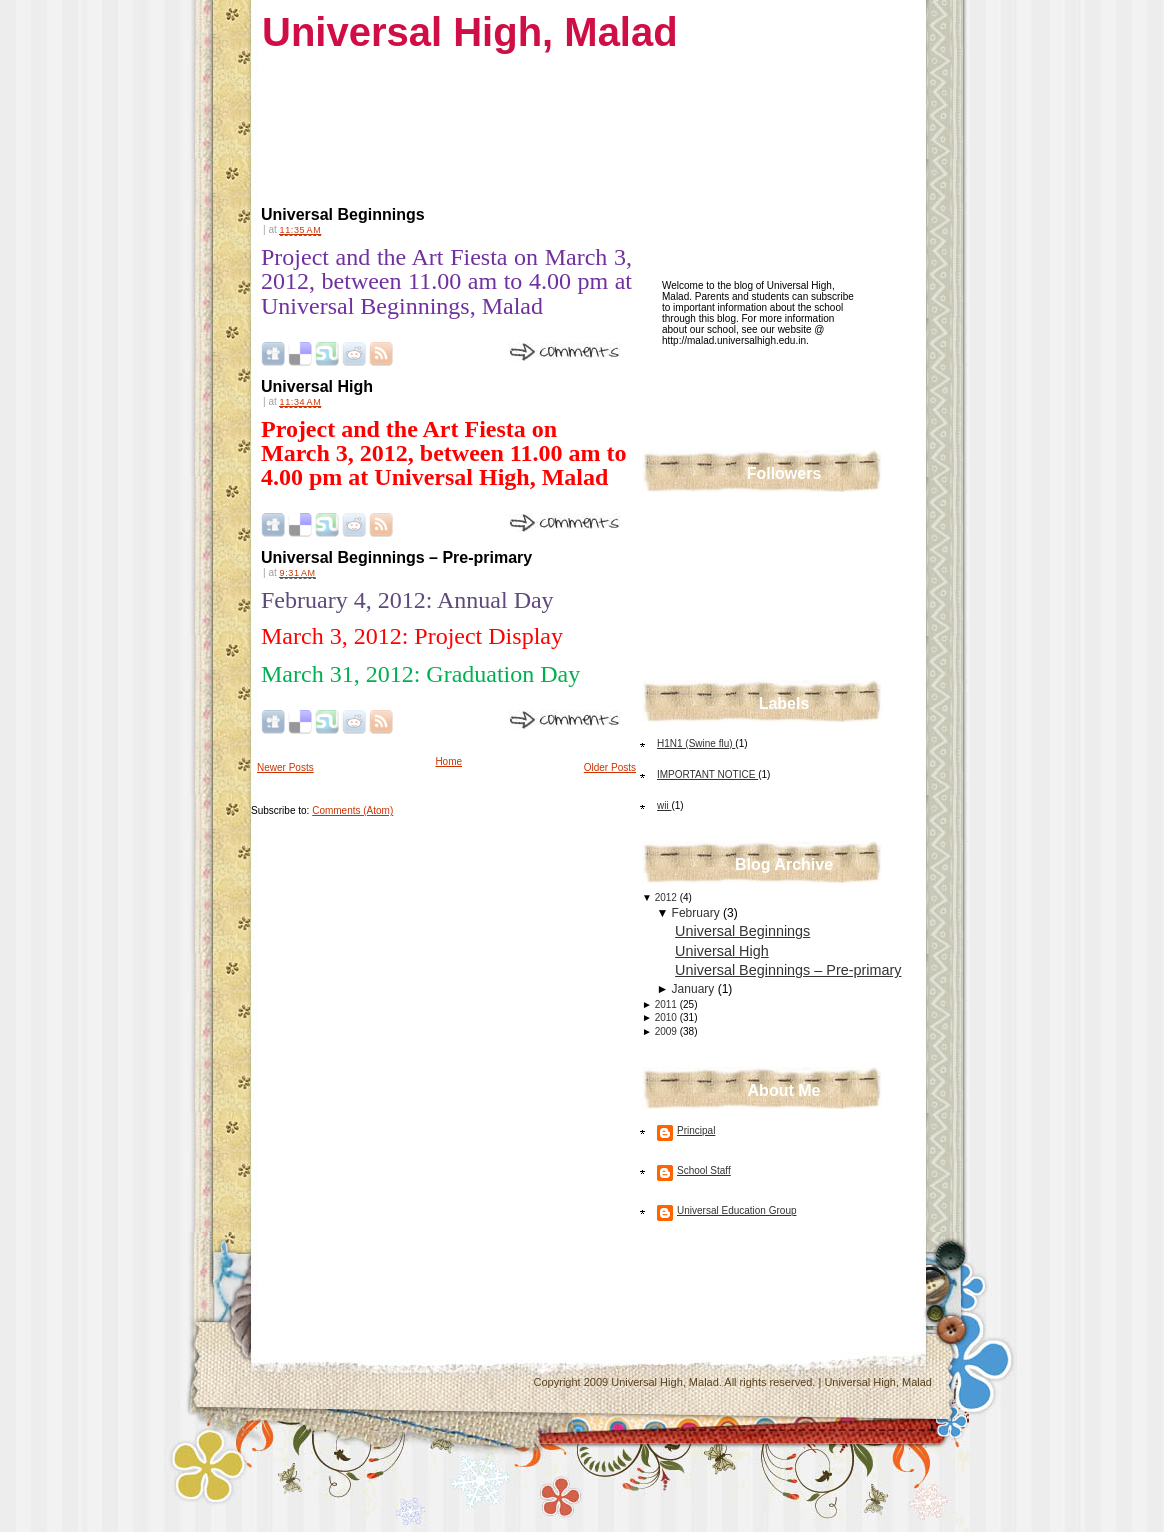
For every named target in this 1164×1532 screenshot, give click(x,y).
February (697, 913)
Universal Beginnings (343, 214)
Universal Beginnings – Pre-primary (396, 557)
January (695, 989)
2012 (667, 897)
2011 (667, 1004)
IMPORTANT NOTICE (707, 774)
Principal (696, 1130)
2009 (667, 1031)
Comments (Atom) (352, 810)
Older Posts (610, 767)
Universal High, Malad (470, 32)
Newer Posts (285, 767)
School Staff (704, 1170)
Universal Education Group (737, 1210)
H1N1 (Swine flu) (696, 743)
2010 (667, 1017)
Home (448, 761)
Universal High (317, 386)
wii (664, 805)
